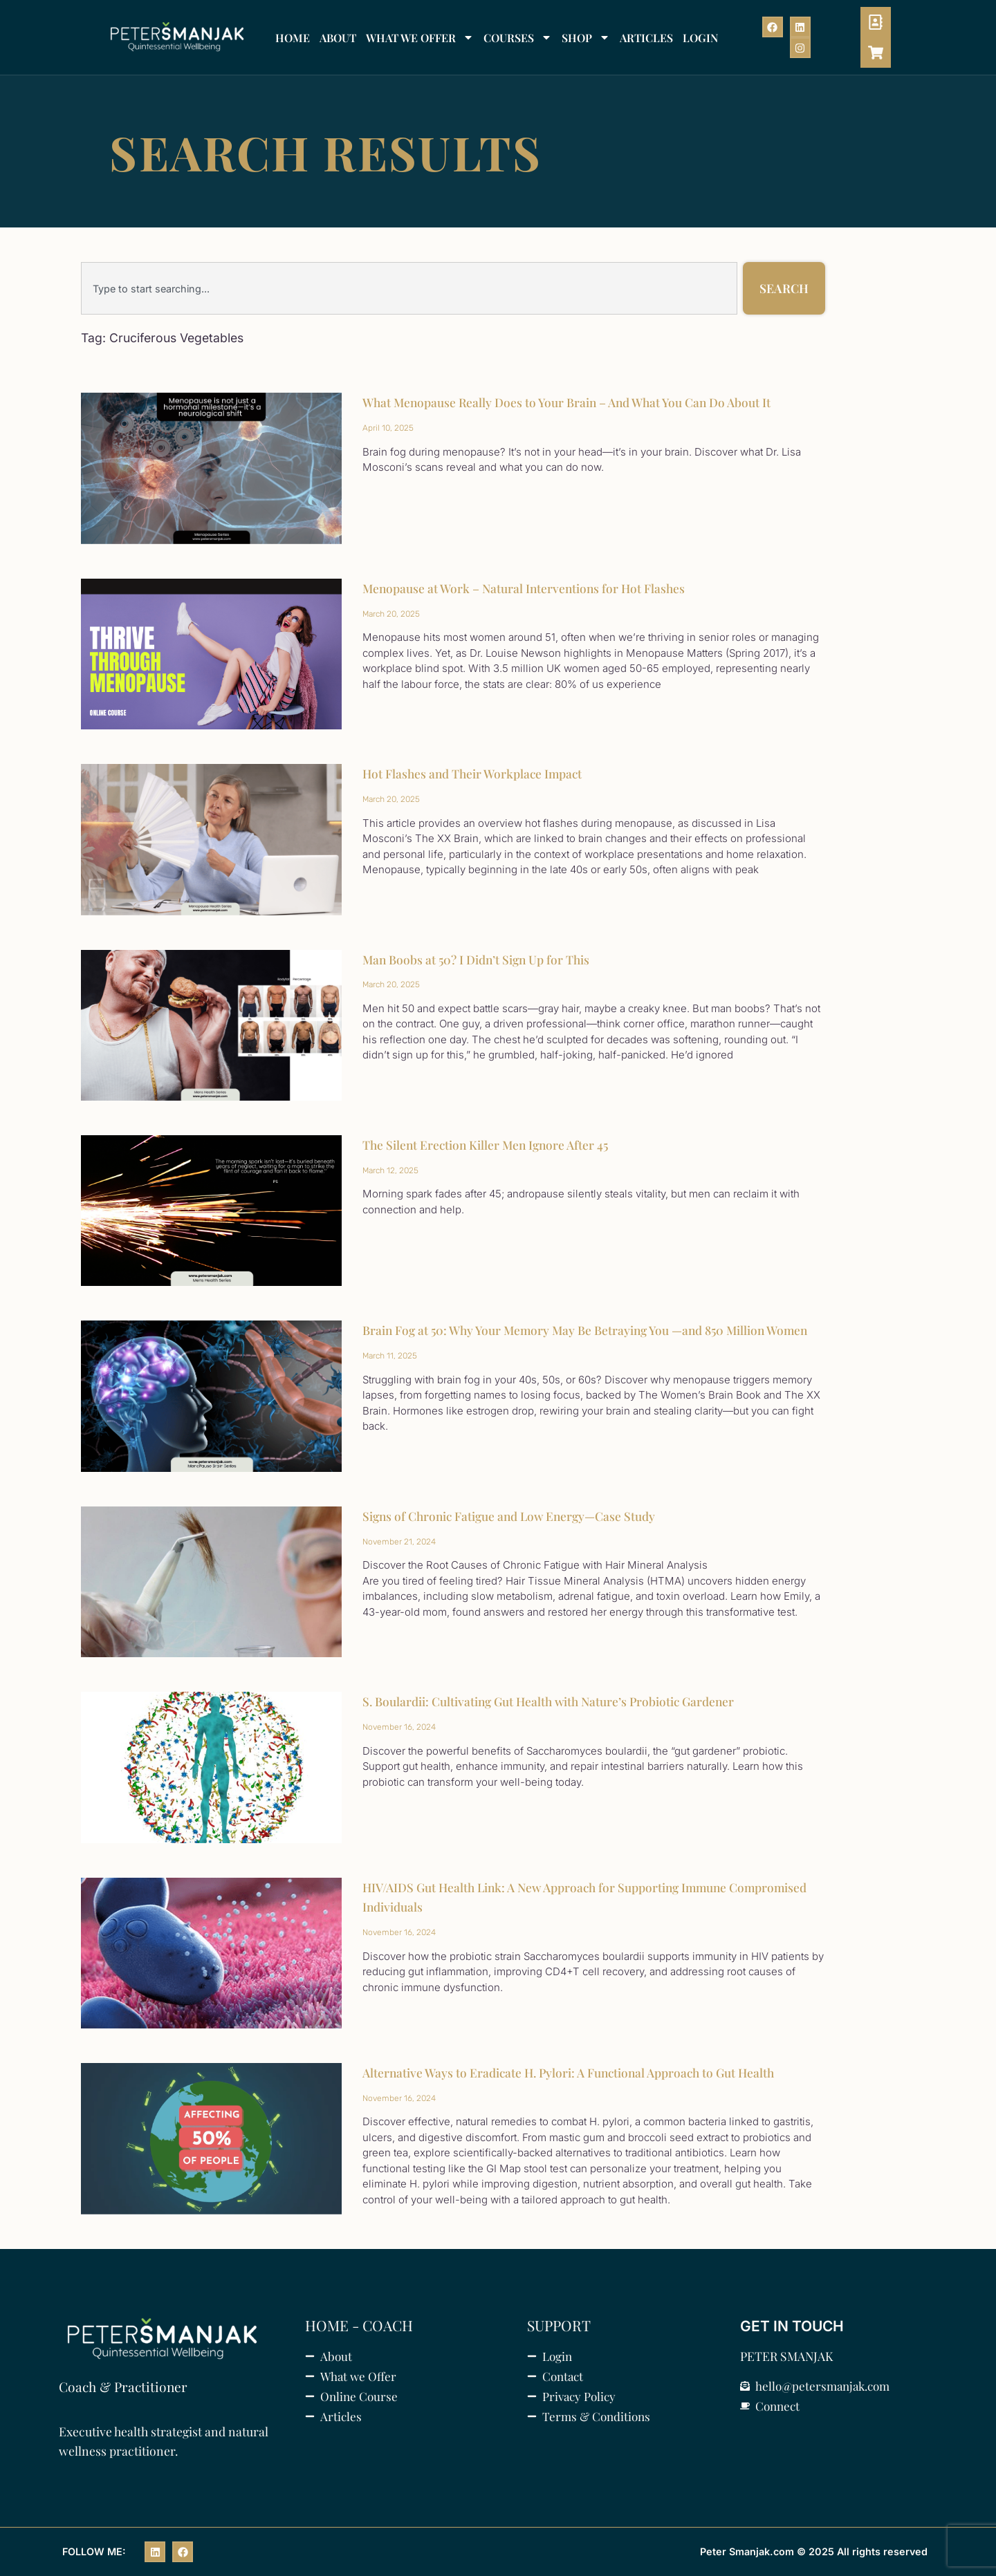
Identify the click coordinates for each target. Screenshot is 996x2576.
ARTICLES (646, 37)
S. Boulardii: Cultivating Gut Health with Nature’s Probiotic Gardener (555, 1701)
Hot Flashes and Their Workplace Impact (475, 773)
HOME (292, 37)
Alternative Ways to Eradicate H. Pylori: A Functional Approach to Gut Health (575, 2072)
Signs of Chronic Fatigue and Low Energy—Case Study (514, 1516)
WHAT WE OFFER (420, 37)
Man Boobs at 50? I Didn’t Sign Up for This (479, 959)
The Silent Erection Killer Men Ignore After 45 (488, 1145)
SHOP (586, 37)
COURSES (517, 37)
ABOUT (338, 37)
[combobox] (409, 288)
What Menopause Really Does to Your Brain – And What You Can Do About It (573, 402)
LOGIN (700, 37)
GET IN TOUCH (792, 2326)
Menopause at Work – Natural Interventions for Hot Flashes (527, 588)
